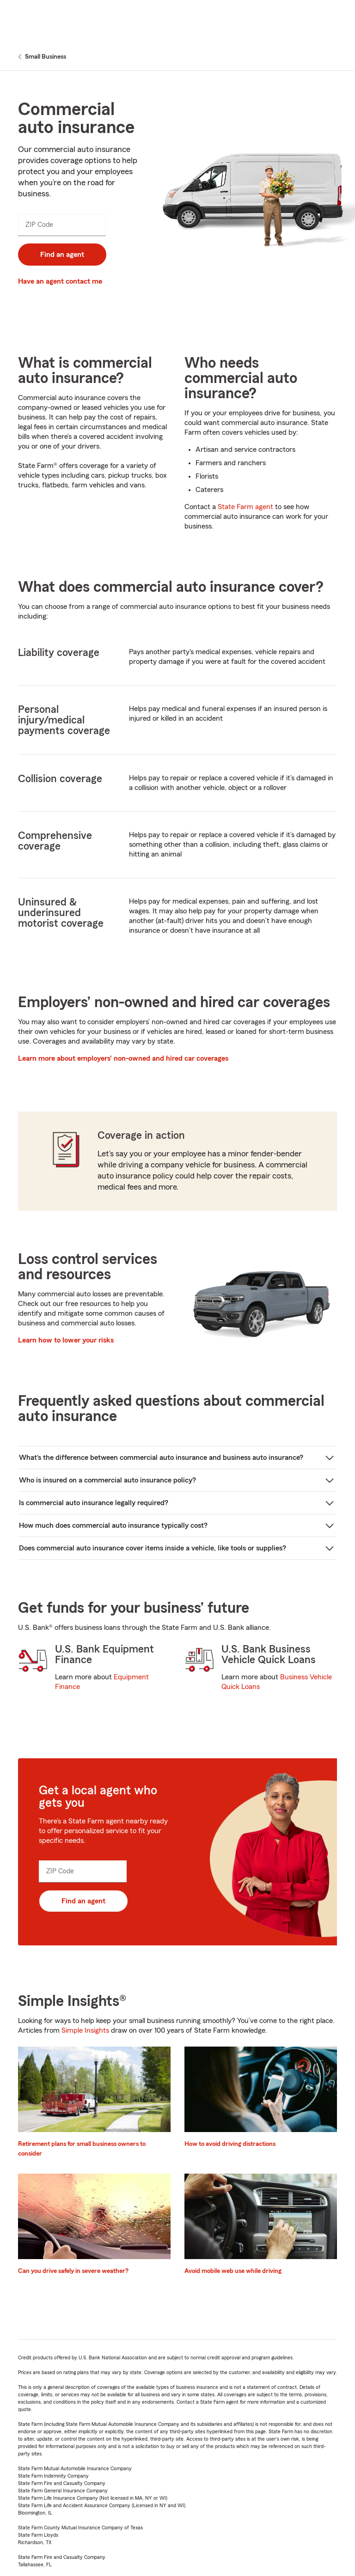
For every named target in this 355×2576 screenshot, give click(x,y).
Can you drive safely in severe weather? (73, 2271)
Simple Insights (85, 2030)
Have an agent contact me (60, 281)
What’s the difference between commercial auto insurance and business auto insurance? (161, 1457)
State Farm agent (245, 506)
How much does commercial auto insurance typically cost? (113, 1525)
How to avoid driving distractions (229, 2144)
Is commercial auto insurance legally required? (93, 1503)
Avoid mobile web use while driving (233, 2271)
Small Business (45, 57)
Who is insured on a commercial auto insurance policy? (107, 1480)
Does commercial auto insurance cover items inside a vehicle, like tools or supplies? (152, 1548)
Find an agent (62, 254)
